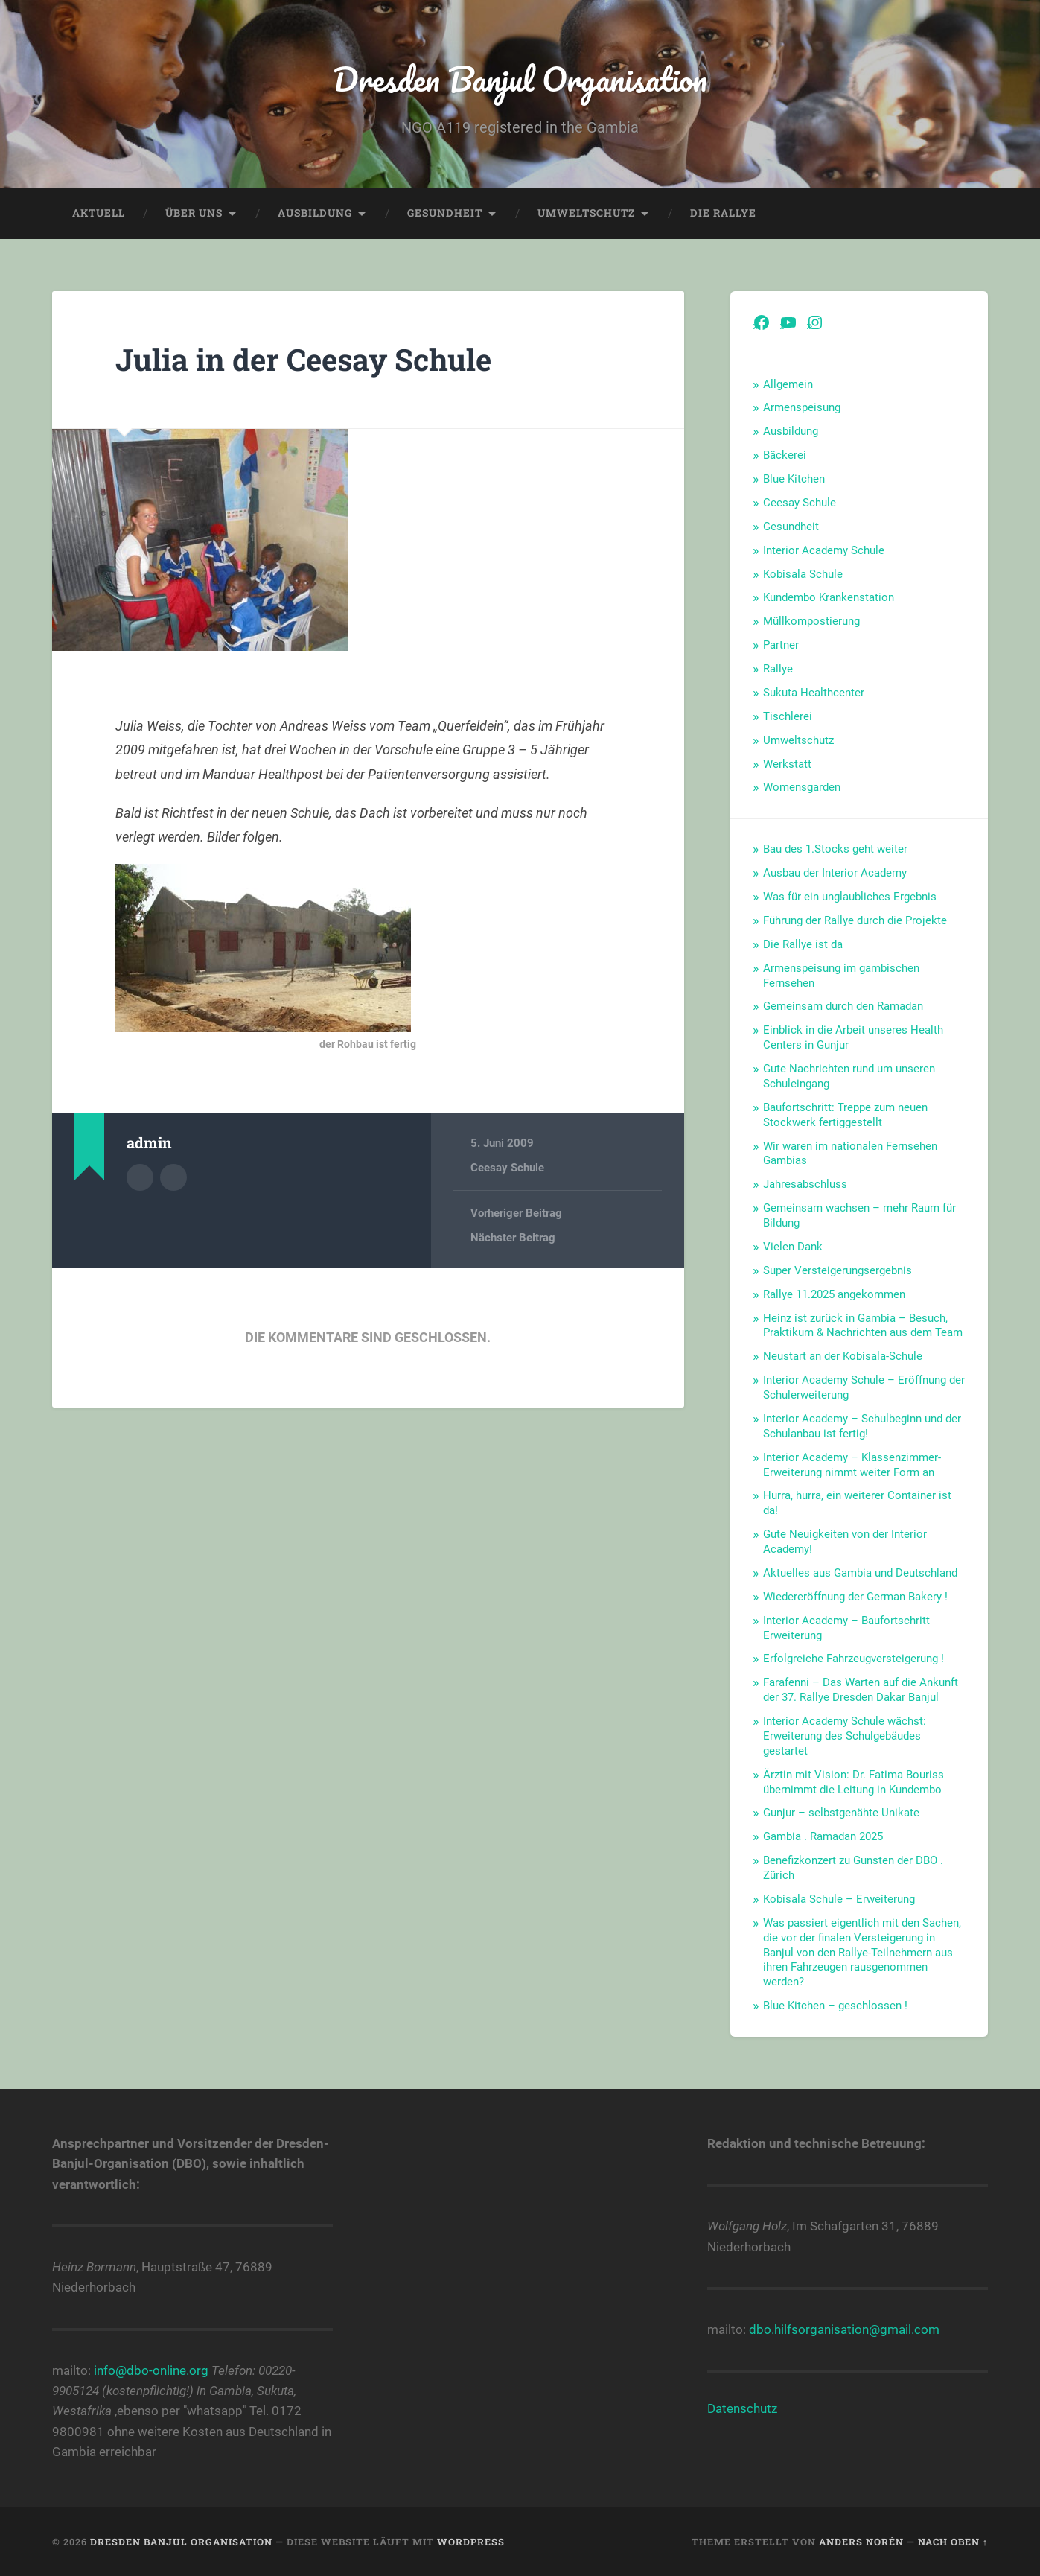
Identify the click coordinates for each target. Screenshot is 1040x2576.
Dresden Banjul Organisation (520, 78)
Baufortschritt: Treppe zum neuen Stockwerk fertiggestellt (845, 1115)
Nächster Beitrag (512, 1237)
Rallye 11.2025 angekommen (834, 1294)
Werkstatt (787, 764)
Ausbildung (315, 213)
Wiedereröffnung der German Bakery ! (855, 1596)
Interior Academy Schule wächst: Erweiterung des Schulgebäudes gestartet (844, 1736)
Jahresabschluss (805, 1184)
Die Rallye (723, 213)
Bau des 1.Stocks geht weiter (835, 849)
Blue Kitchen (794, 479)
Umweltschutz (586, 213)
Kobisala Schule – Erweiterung (839, 1899)
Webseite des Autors (173, 1177)
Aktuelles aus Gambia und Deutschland (860, 1573)
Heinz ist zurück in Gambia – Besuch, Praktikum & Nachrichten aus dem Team (863, 1325)
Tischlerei (787, 716)
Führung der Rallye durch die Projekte (855, 920)
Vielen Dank (793, 1246)
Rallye (778, 668)
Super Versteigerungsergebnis (837, 1270)
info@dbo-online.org (151, 2370)
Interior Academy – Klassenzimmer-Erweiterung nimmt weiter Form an (852, 1465)
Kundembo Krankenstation (828, 597)
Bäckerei (784, 455)
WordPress (471, 2542)
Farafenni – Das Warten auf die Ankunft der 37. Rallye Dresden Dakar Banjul (860, 1690)
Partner (781, 645)
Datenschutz (742, 2408)
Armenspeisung (801, 407)
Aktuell (98, 213)
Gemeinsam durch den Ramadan (843, 1006)
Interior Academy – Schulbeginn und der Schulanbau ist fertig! (862, 1426)
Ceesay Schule (507, 1167)
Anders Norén (861, 2542)
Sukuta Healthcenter (813, 692)
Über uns (194, 213)
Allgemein (788, 384)
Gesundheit (444, 213)
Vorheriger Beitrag (516, 1213)
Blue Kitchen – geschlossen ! (835, 2005)
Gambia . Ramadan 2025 (823, 1836)
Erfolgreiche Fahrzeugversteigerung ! (853, 1658)
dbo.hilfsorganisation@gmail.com (844, 2329)
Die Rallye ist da (803, 944)
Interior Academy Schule (823, 550)
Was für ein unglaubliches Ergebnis (850, 896)
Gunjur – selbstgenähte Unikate (841, 1812)
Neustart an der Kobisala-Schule (842, 1356)
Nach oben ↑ (953, 2542)
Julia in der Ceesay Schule (303, 359)
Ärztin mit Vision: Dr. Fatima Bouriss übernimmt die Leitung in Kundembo (853, 1782)
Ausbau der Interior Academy (835, 873)
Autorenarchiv (140, 1177)
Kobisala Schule (803, 574)
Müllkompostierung (811, 621)
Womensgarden (801, 787)
